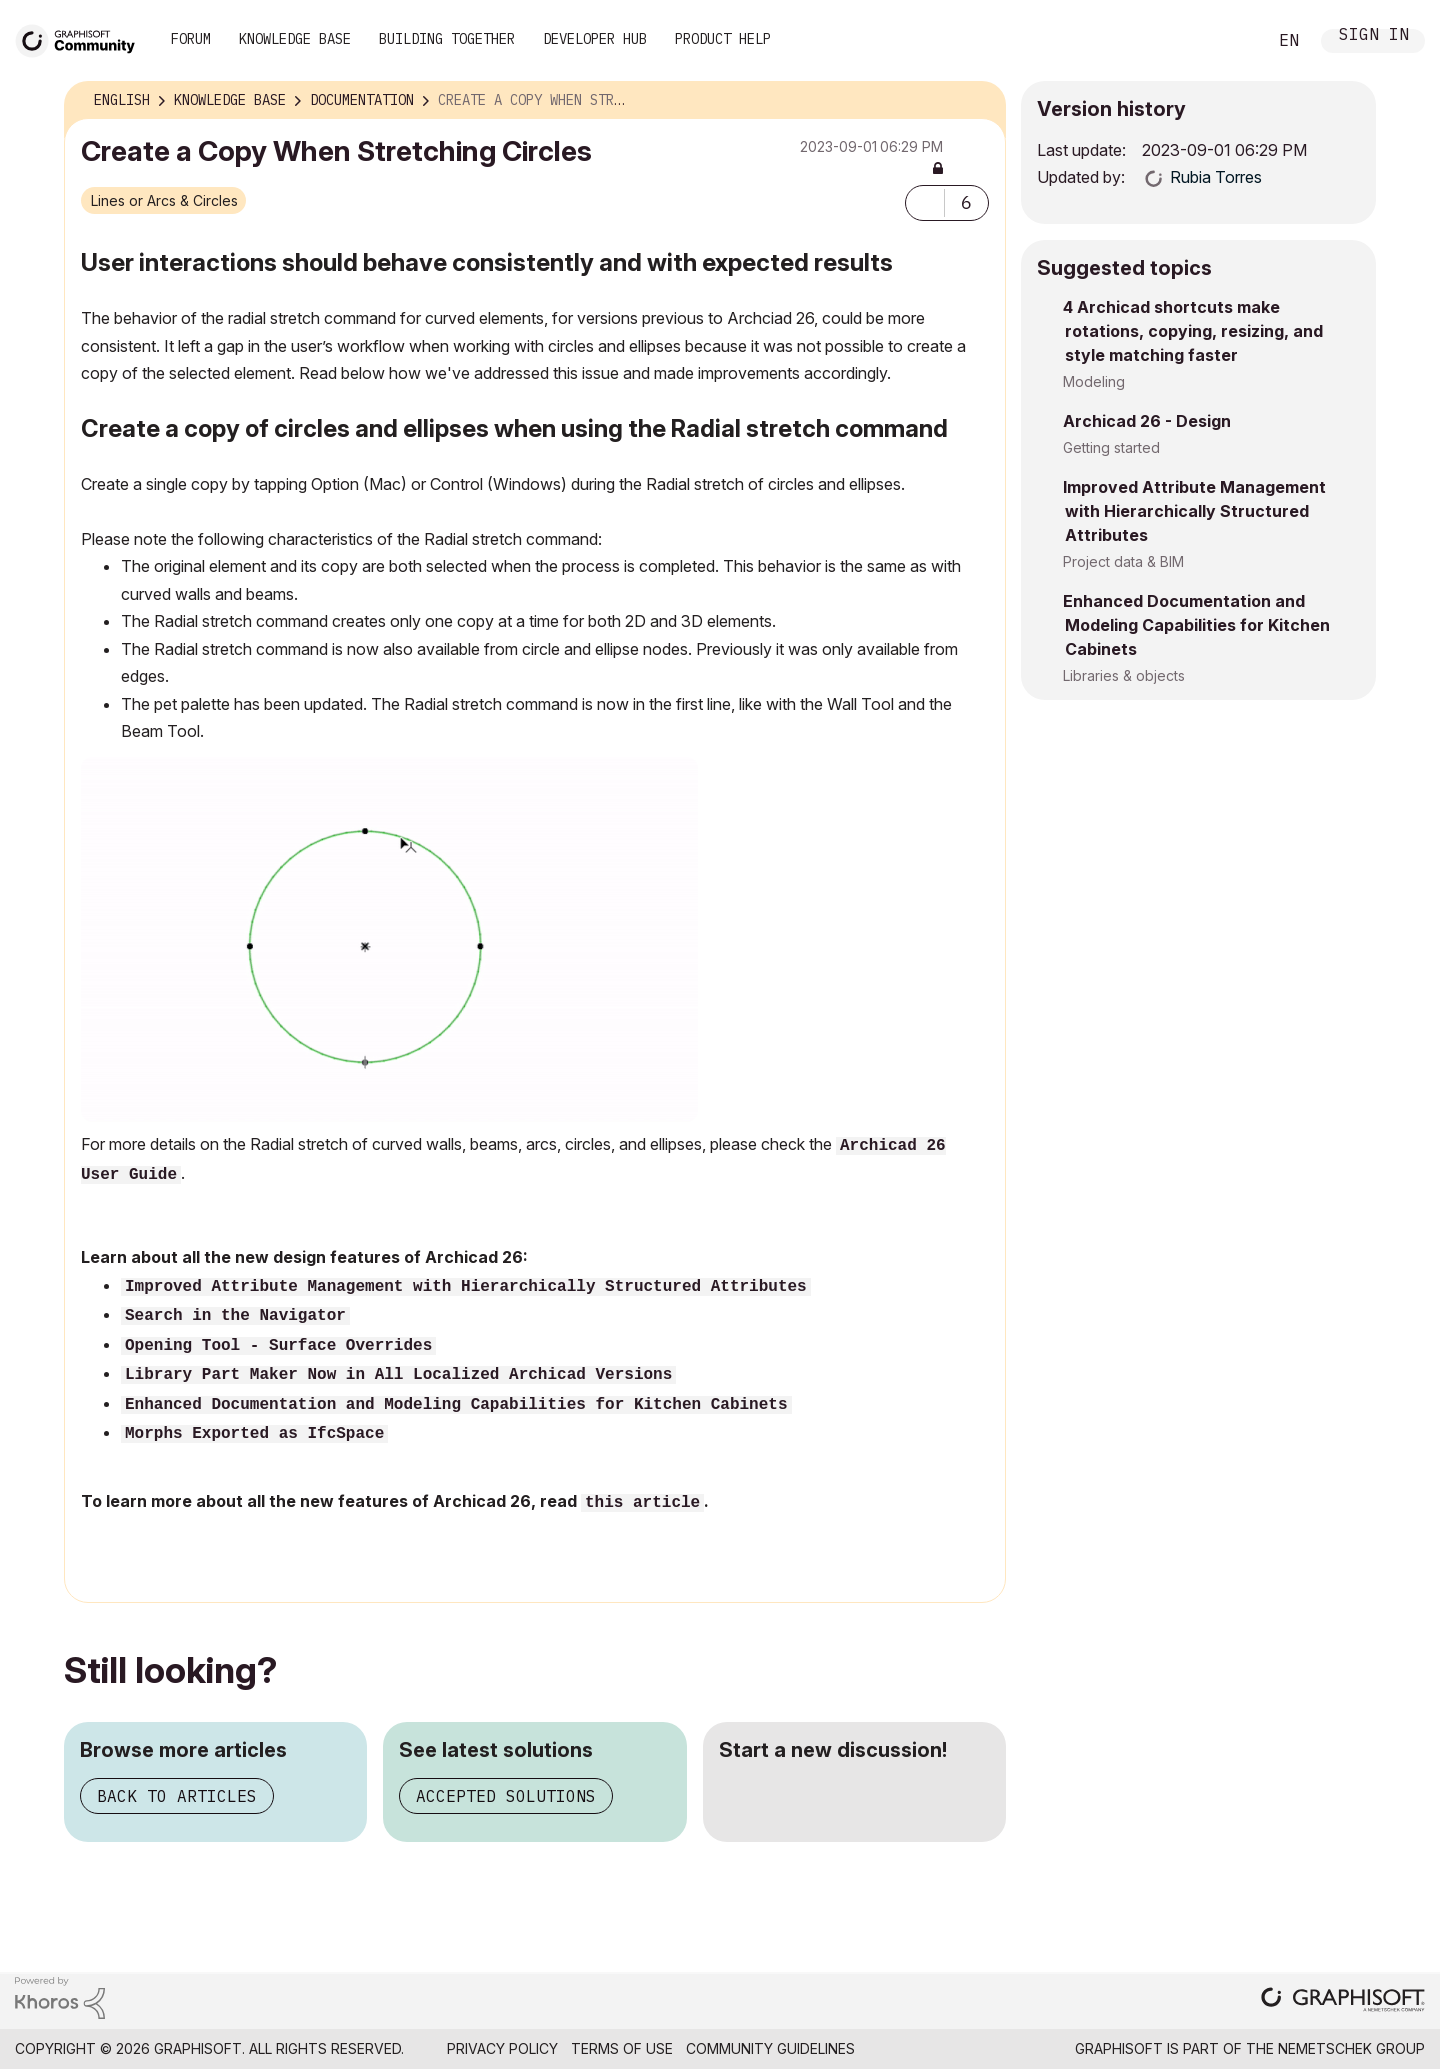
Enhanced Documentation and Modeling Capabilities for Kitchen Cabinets (456, 1405)
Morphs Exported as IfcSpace (254, 1434)
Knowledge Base (295, 39)
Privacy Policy (502, 2048)
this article (642, 1503)
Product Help (723, 39)
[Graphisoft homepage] (1343, 2001)
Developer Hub (595, 39)
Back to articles (177, 1796)
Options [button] (978, 101)
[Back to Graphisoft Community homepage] (82, 38)
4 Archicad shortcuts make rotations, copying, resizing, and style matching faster (1193, 331)
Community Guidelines (770, 2048)
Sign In (1374, 36)
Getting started (1111, 447)
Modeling (1094, 381)
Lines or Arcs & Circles (164, 200)
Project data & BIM (1123, 561)
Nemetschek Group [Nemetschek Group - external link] (1351, 2048)
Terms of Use (622, 2048)
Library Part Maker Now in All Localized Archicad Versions (398, 1375)
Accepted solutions (506, 1796)
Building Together (447, 39)
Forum (191, 39)
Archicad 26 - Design (1147, 421)
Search (1229, 41)
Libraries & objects (1124, 675)
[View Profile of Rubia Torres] (1216, 177)
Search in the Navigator (235, 1316)
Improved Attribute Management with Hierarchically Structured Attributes (1194, 511)
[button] (925, 203)
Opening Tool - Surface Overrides (278, 1346)
